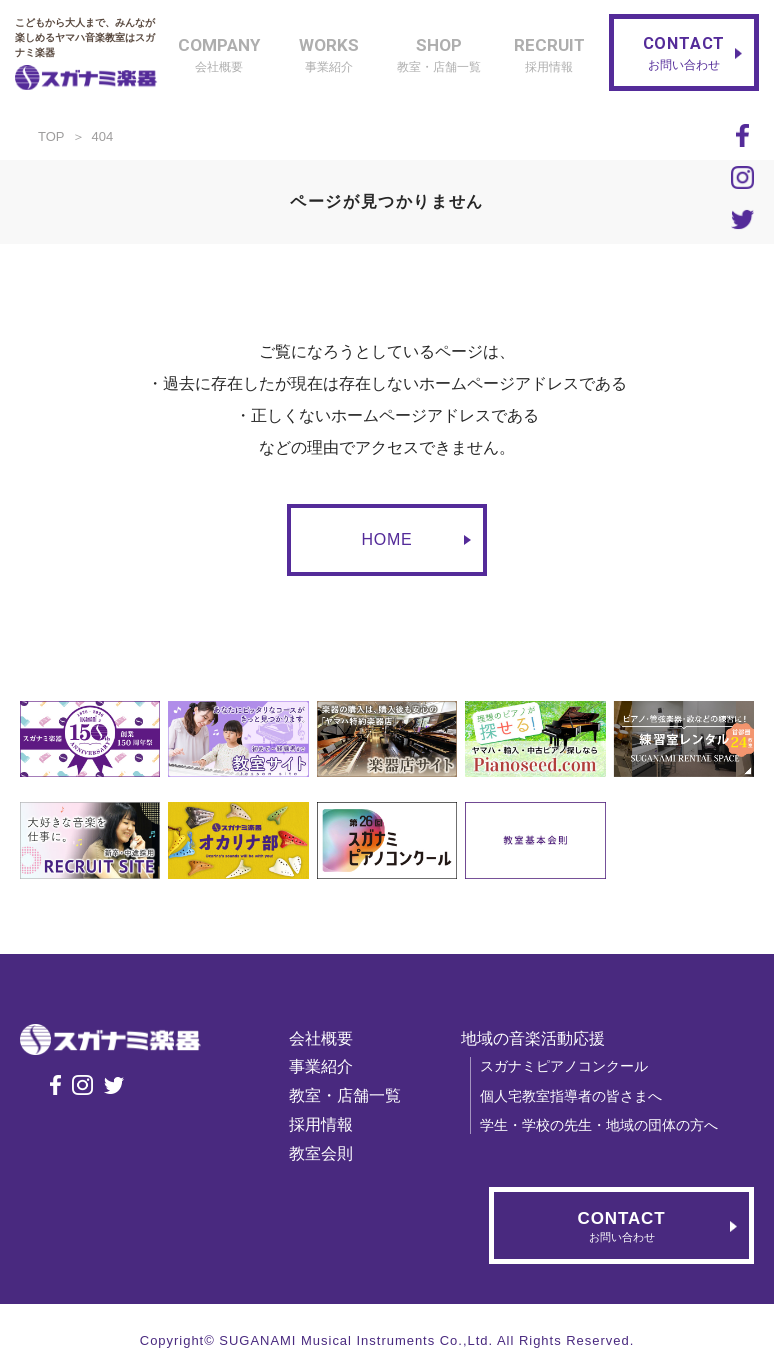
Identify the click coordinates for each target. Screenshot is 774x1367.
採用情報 (327, 1124)
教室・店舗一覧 (351, 1095)
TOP (51, 136)
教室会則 (327, 1153)
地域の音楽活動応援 (539, 1038)
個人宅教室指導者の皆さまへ (577, 1096)
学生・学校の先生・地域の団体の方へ (605, 1125)
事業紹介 (327, 1066)
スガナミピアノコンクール (570, 1066)
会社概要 (327, 1038)
